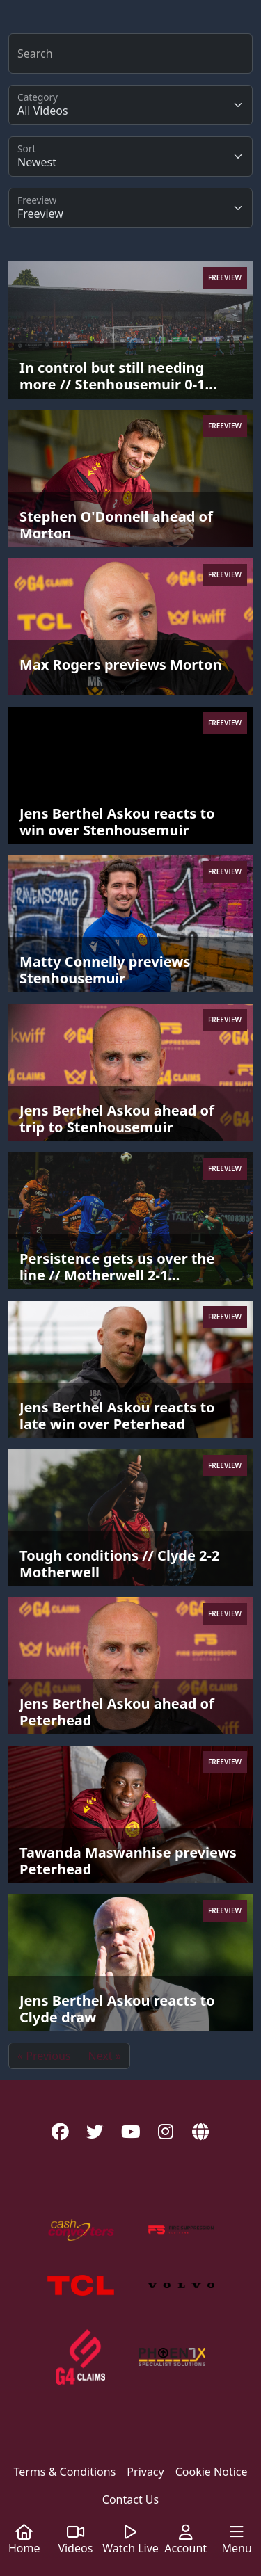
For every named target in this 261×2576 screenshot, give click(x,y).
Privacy (145, 2471)
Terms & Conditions (64, 2471)
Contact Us (130, 2499)
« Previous (43, 2055)
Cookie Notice (211, 2471)
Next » (104, 2055)
